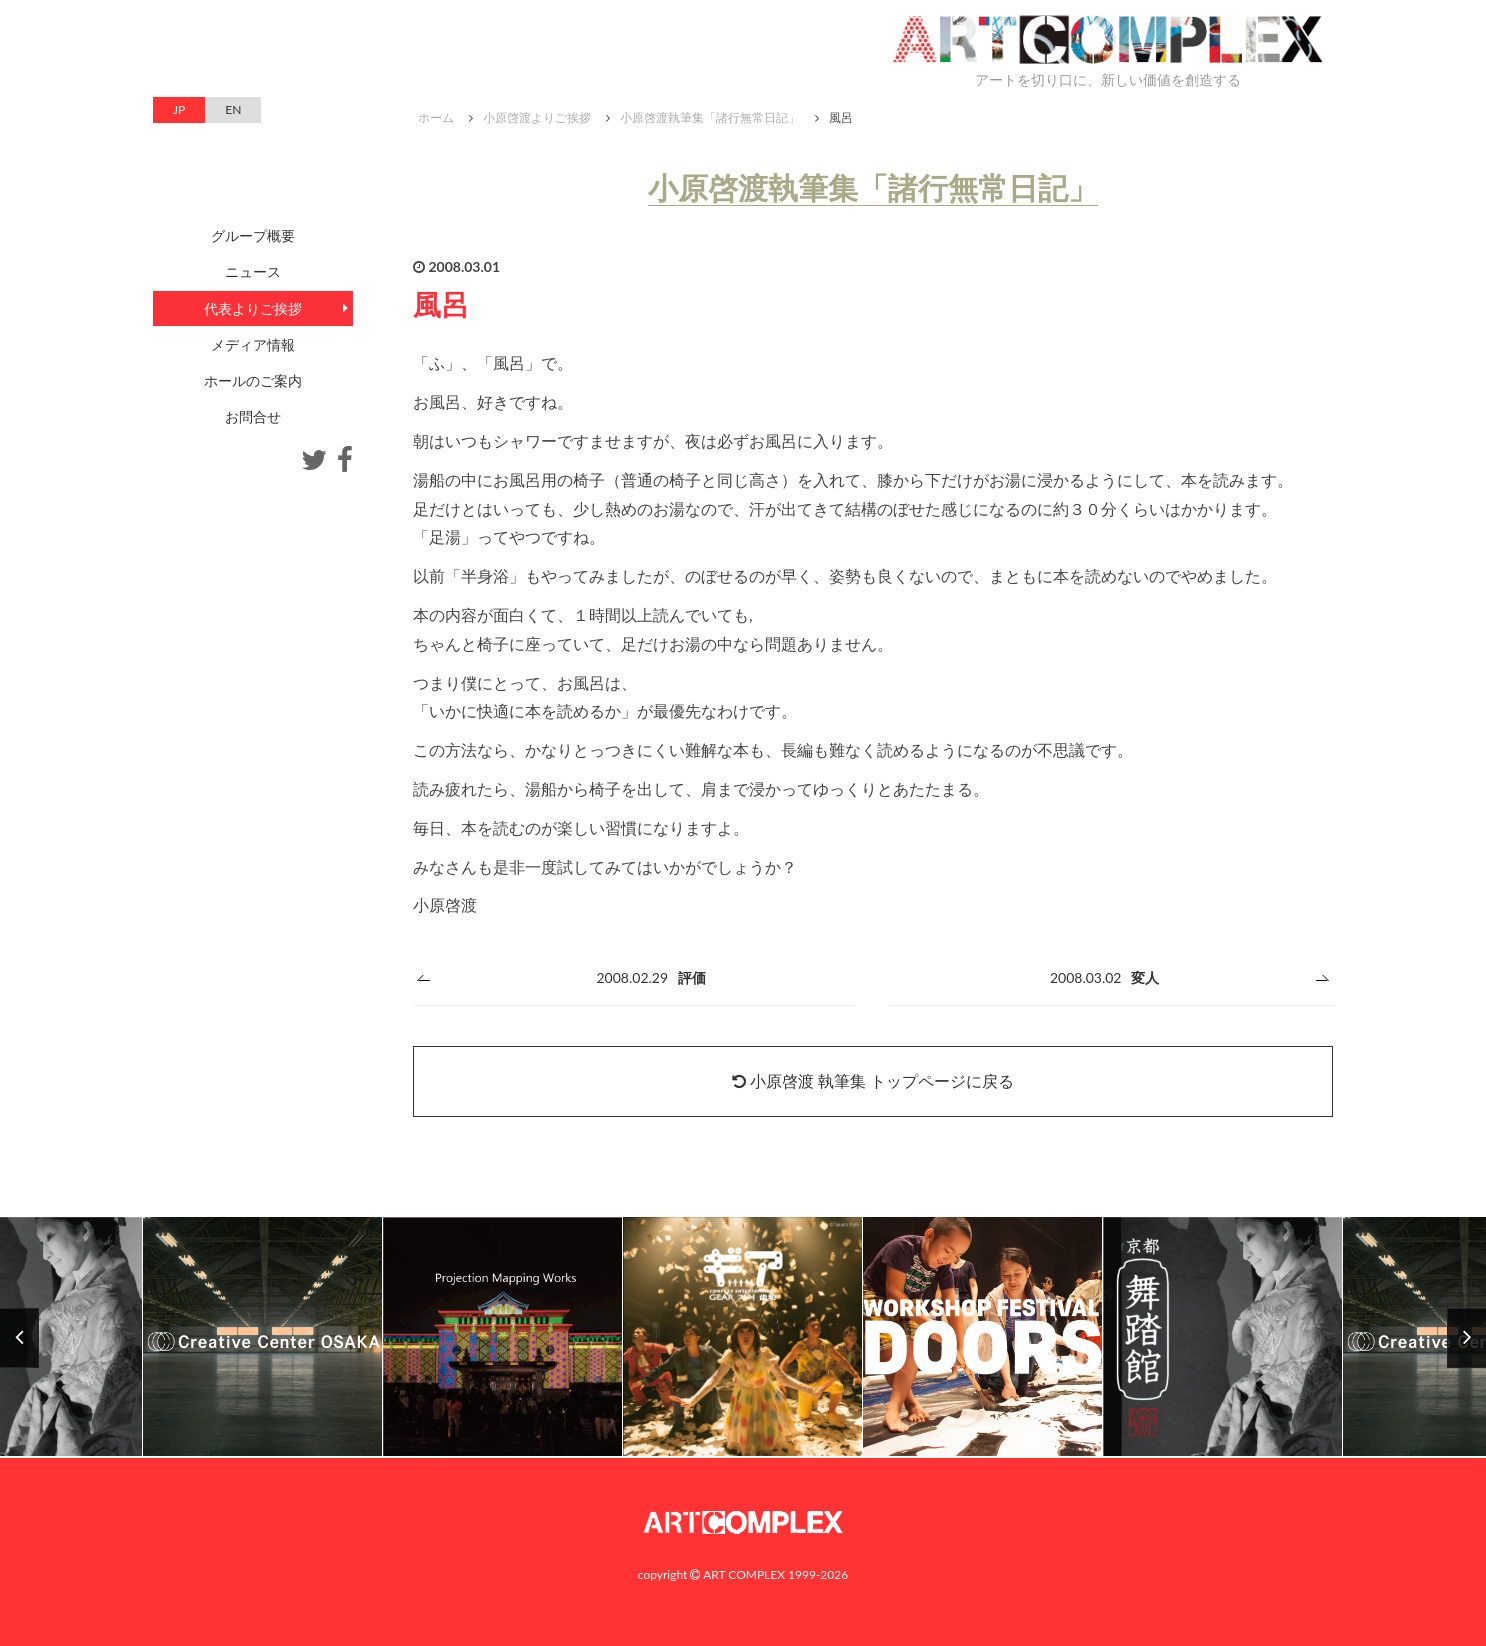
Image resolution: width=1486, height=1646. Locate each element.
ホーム (436, 117)
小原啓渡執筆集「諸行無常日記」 (710, 117)
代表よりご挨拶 (253, 308)
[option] (743, 1337)
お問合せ (253, 416)
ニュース (253, 271)
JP (179, 109)
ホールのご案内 (253, 380)
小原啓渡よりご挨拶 (537, 117)
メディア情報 (253, 344)
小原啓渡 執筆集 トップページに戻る (873, 1080)
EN (233, 109)
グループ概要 (253, 235)
